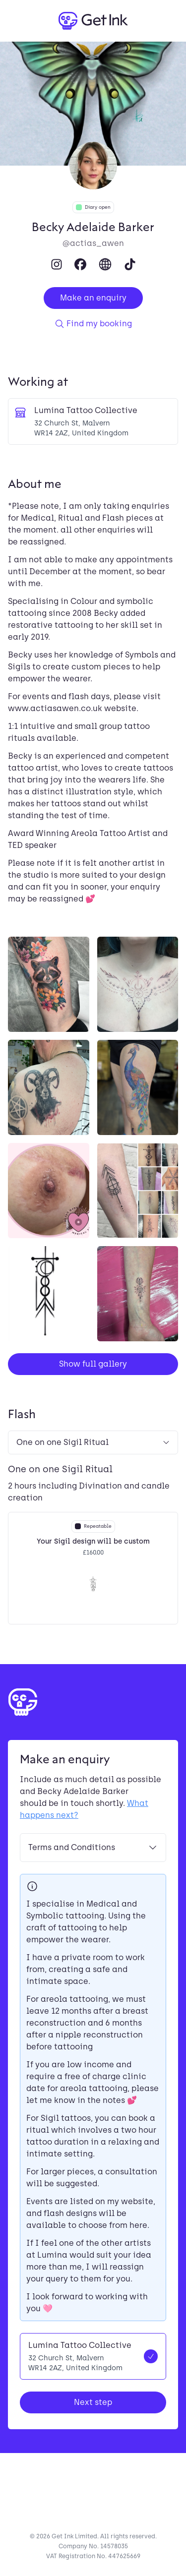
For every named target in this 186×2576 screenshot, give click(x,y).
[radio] (93, 2356)
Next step (93, 2402)
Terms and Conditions (93, 1848)
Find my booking (93, 324)
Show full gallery (93, 1364)
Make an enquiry (93, 297)
